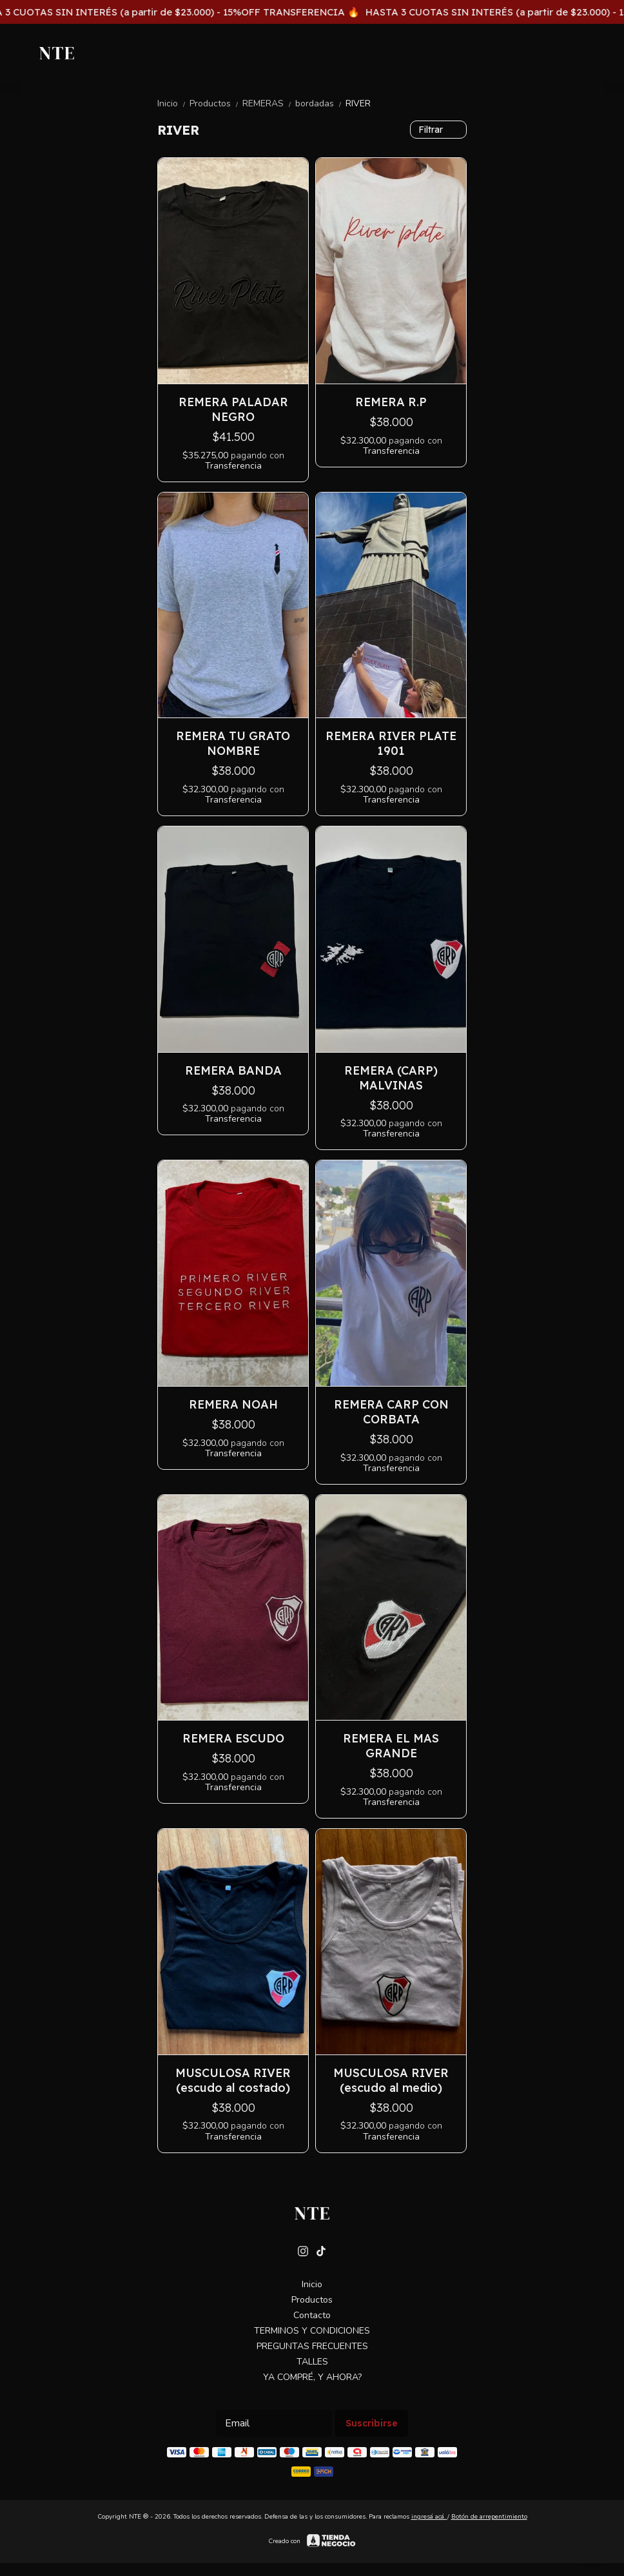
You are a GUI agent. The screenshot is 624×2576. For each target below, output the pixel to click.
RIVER (358, 103)
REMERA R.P (391, 402)
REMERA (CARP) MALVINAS (391, 1078)
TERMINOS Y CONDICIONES (312, 2331)
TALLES (312, 2362)
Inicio (173, 103)
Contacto (312, 2315)
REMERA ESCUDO (233, 1738)
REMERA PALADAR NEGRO (233, 409)
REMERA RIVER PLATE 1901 (391, 743)
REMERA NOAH (233, 1404)
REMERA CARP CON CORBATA (391, 1412)
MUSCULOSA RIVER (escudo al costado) (233, 2080)
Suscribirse (372, 2423)
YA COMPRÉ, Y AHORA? (312, 2377)
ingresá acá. (429, 2516)
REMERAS (268, 103)
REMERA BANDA (233, 1070)
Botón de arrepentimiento (489, 2516)
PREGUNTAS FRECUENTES (312, 2346)
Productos (216, 103)
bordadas (320, 103)
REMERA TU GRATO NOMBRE (233, 743)
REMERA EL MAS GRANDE (391, 1746)
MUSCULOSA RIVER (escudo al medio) (391, 2080)
